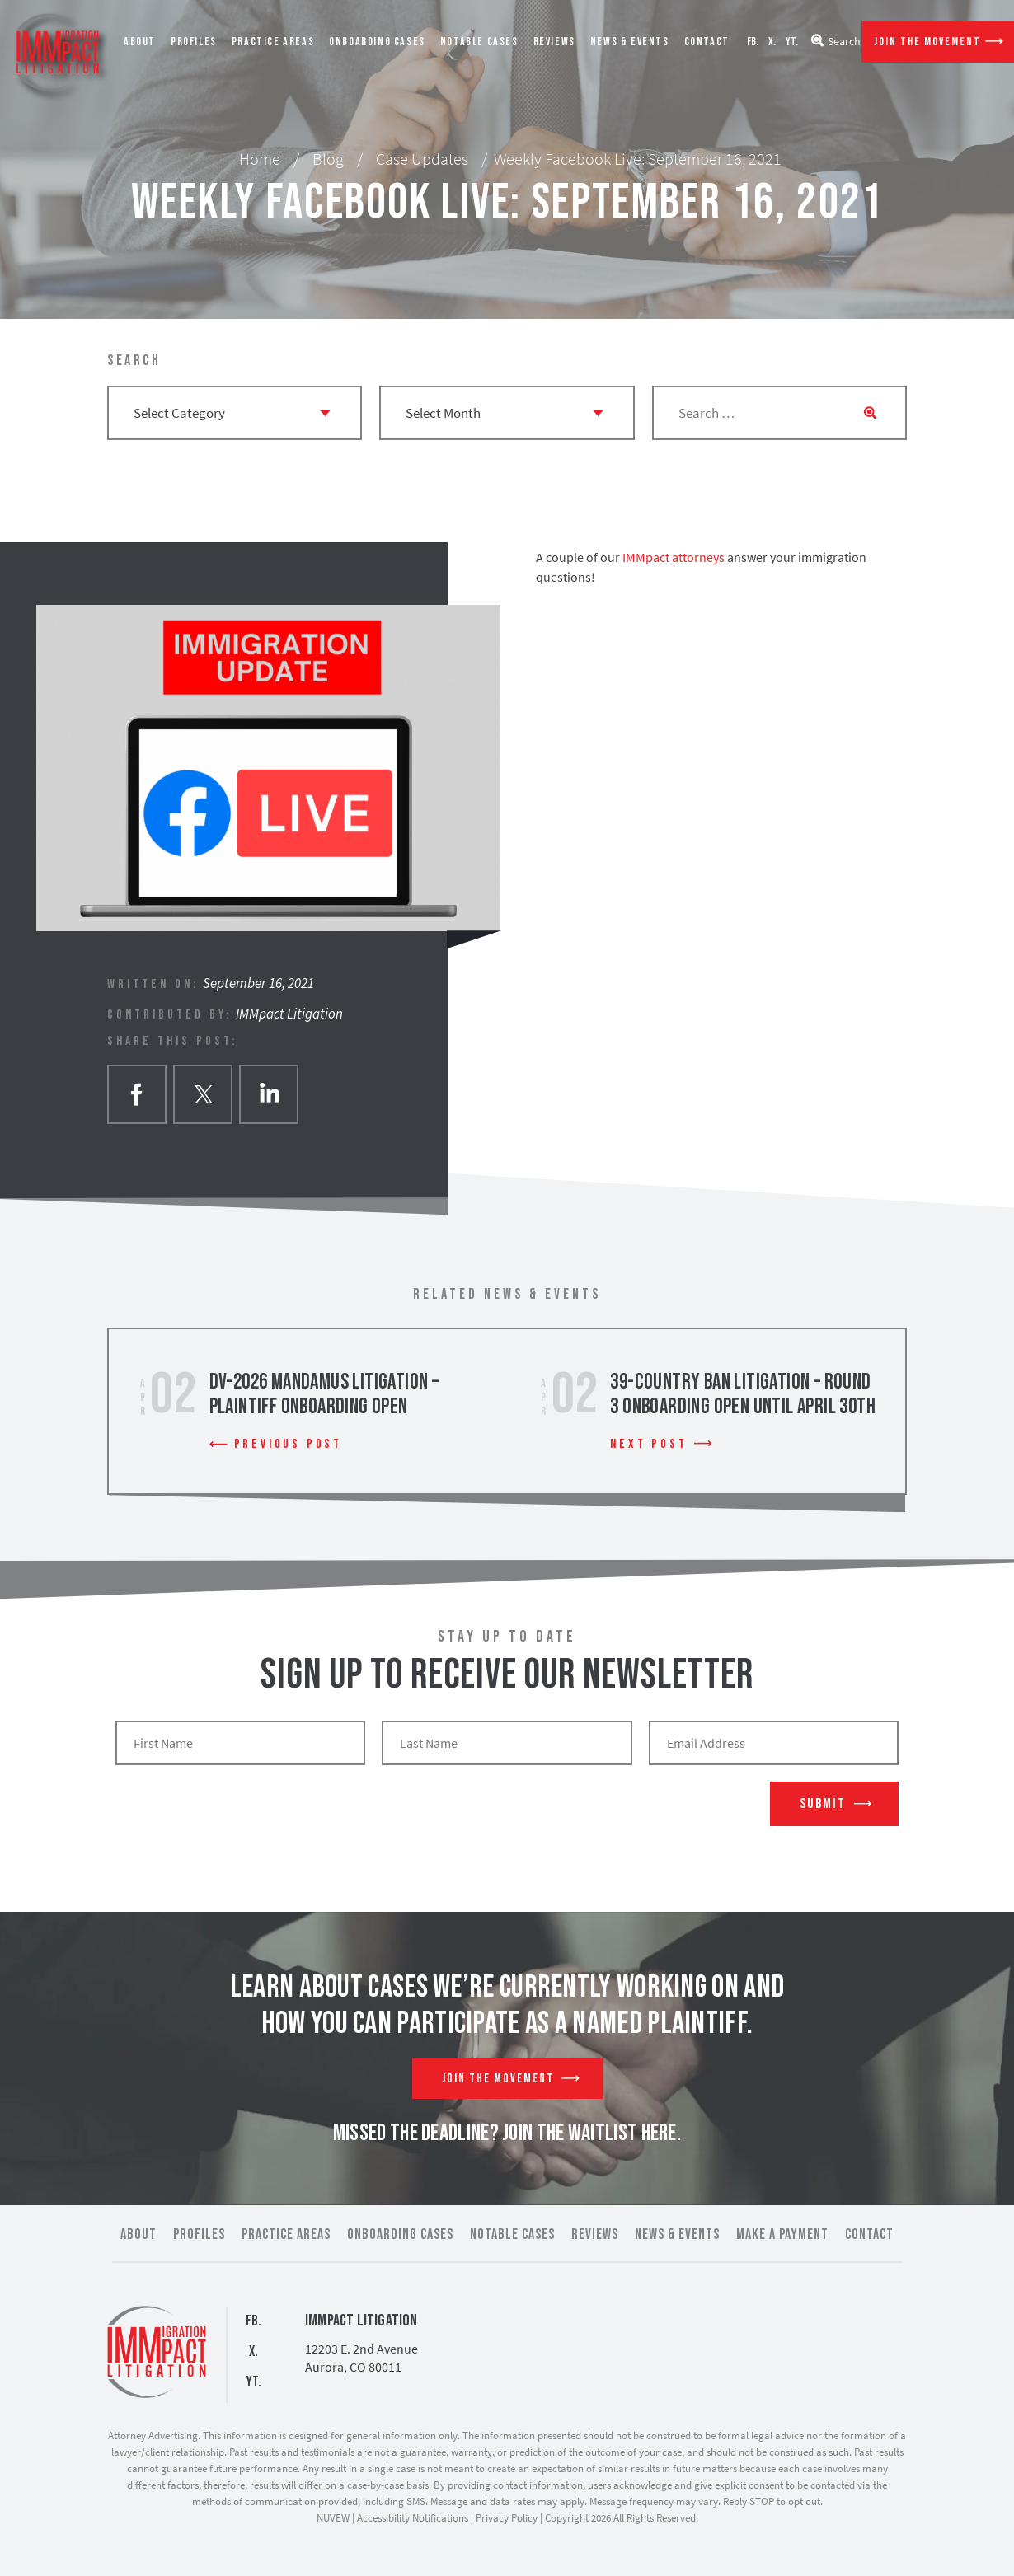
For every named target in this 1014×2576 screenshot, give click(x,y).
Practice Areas (273, 42)
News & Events (629, 42)
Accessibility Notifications (412, 2518)
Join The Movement (927, 42)
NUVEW (333, 2518)
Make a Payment (782, 2234)
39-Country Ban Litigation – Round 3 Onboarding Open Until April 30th (743, 1395)
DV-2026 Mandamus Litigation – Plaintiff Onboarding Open (324, 1395)
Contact (707, 42)
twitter (202, 1094)
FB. (752, 42)
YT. (792, 42)
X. (772, 42)
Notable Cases (479, 42)
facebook (137, 1094)
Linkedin (268, 1094)
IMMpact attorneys (673, 557)
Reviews (554, 42)
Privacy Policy (507, 2518)
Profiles (194, 42)
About (140, 42)
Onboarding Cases (377, 42)
